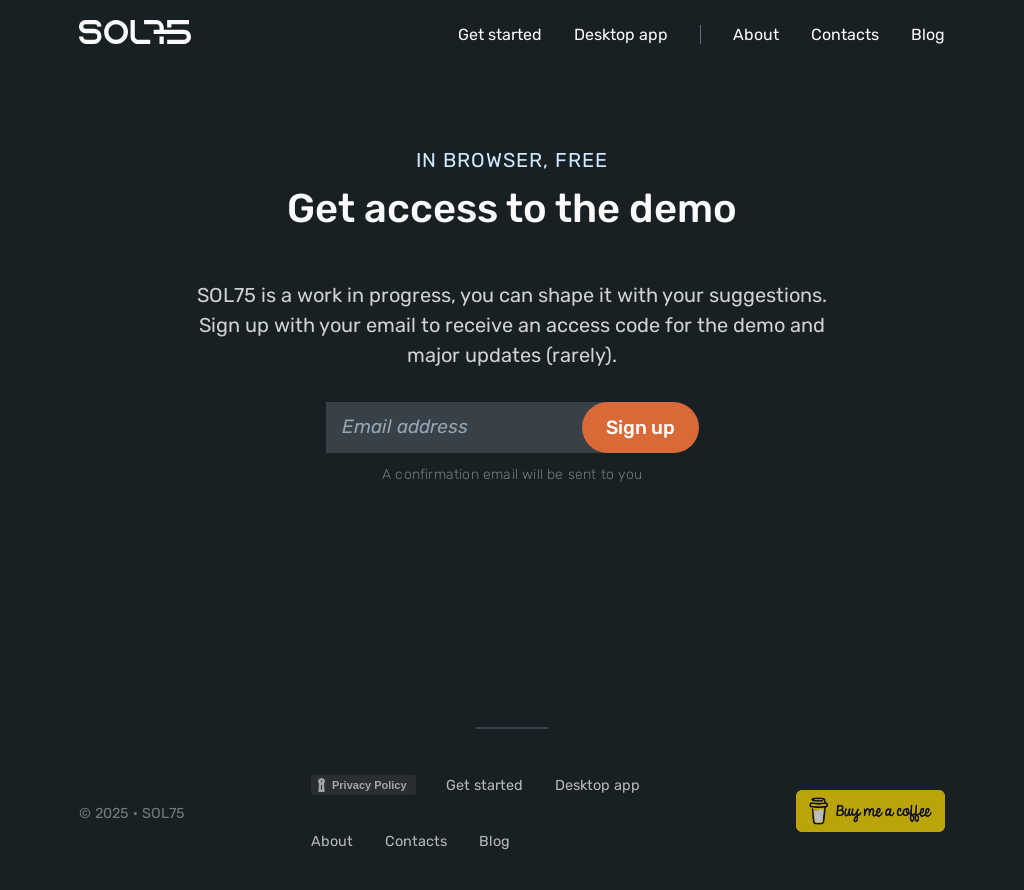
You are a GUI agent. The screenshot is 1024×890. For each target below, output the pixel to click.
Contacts (845, 34)
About (756, 34)
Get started (500, 34)
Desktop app (621, 34)
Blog (928, 34)
